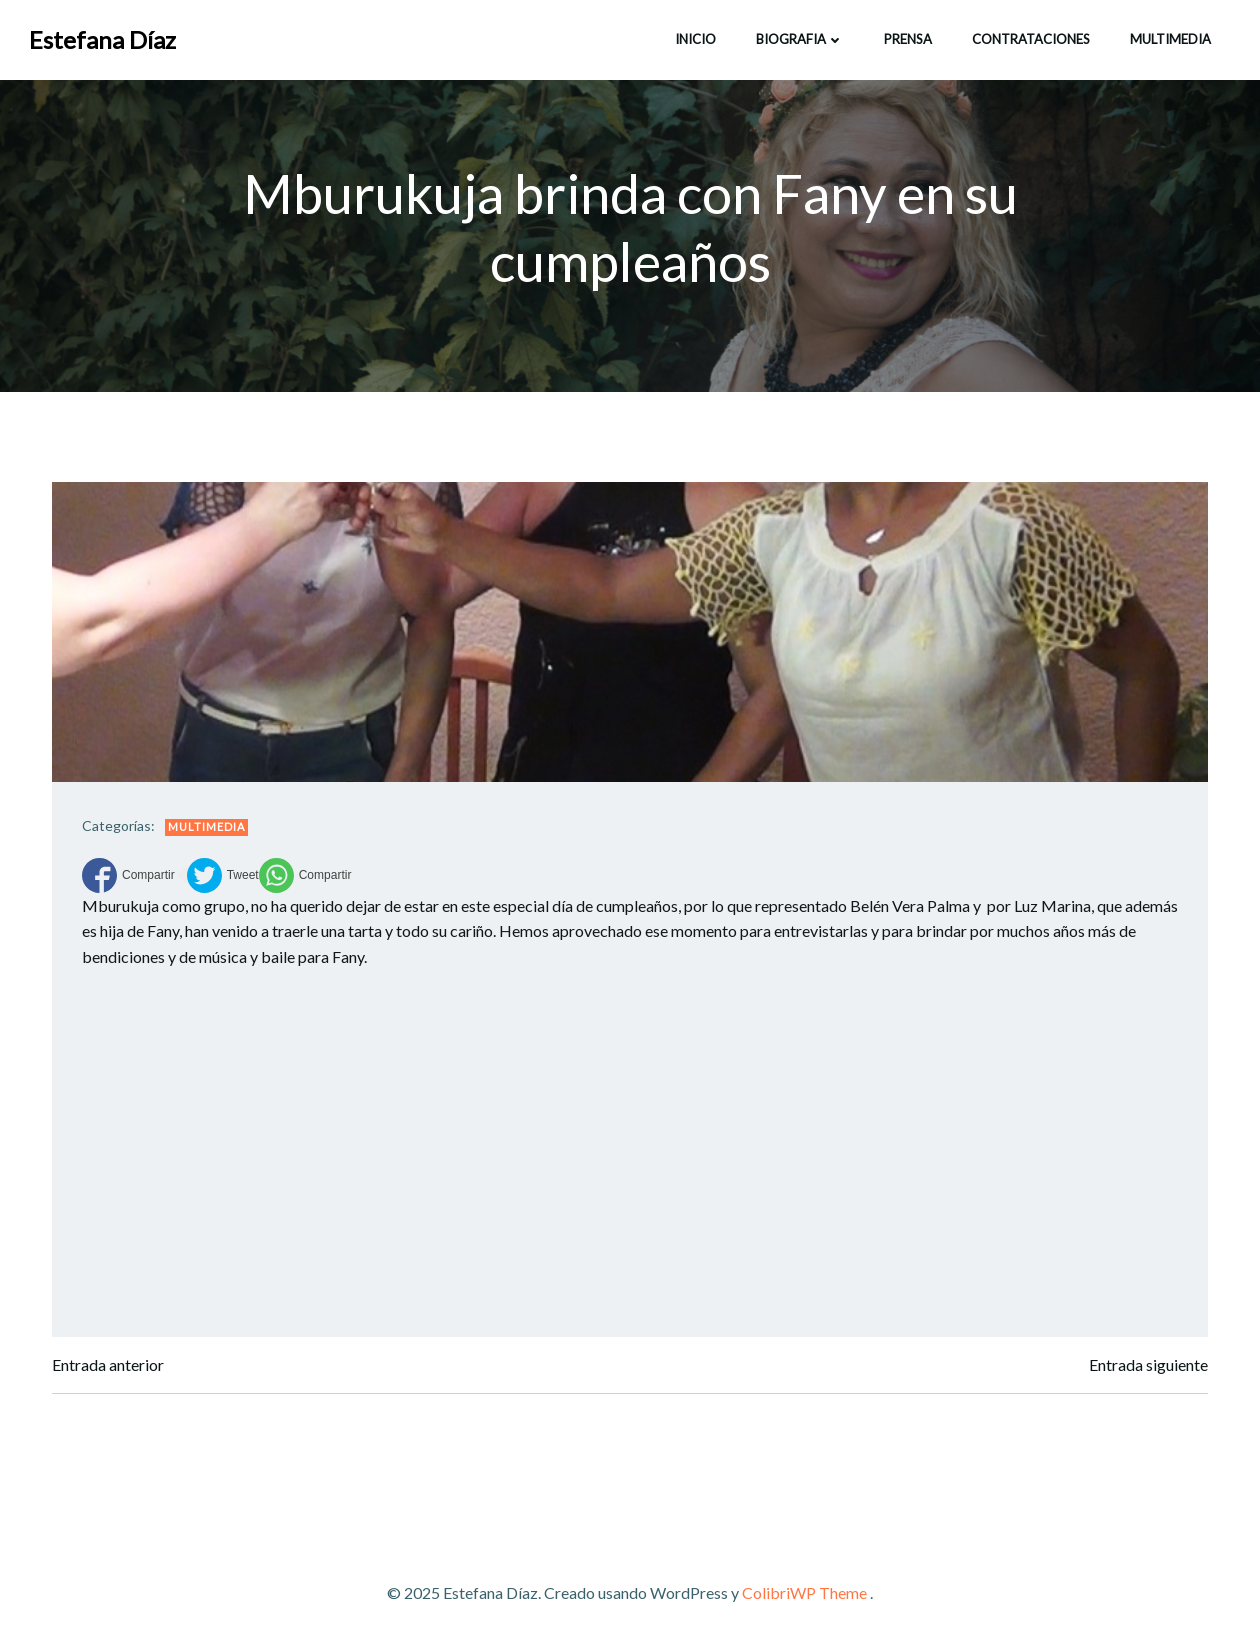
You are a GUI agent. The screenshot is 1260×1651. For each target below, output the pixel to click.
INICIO (695, 39)
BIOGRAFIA (800, 39)
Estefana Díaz (102, 39)
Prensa (908, 39)
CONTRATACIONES (1031, 39)
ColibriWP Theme (804, 1592)
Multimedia (1170, 39)
